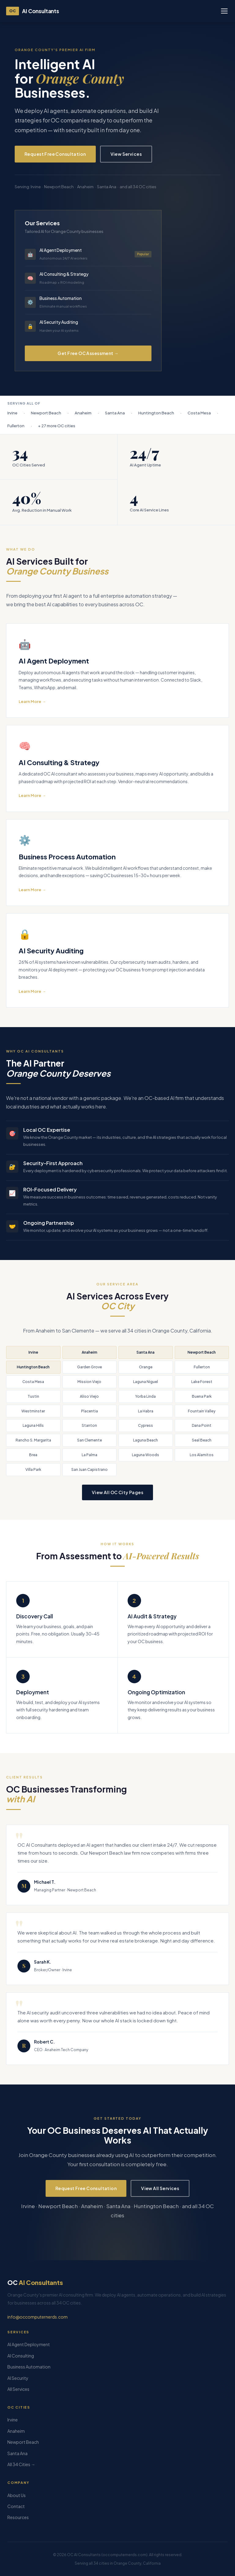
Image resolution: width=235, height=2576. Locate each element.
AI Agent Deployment (28, 2344)
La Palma (89, 1455)
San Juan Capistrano (89, 1469)
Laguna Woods (145, 1455)
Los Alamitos (202, 1455)
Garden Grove (89, 1367)
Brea (33, 1455)
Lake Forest (201, 1381)
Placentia (89, 1411)
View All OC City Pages (117, 1492)
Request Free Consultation (55, 154)
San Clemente (89, 1440)
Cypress (145, 1425)
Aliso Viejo (89, 1396)
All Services (18, 2389)
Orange (145, 1367)
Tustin (33, 1396)
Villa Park (33, 1469)
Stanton (89, 1425)
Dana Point (201, 1425)
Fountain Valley (201, 1411)
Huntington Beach (33, 1367)
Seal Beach (201, 1440)
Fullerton (202, 1367)
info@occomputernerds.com (37, 2317)
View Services (126, 154)
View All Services (160, 2188)
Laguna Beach (145, 1440)
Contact (16, 2506)
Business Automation (28, 2366)
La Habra (145, 1411)
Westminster (33, 1411)
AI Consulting (20, 2355)
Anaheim (89, 1352)
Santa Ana (145, 1352)
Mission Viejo (89, 1381)
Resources (18, 2517)
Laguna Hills (33, 1425)
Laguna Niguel (145, 1381)
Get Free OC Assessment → (88, 353)
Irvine (33, 1352)
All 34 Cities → (21, 2464)
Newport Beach (202, 1352)
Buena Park (202, 1396)
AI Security (17, 2378)
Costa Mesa (33, 1381)
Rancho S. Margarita (33, 1440)
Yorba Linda (145, 1396)
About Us (16, 2495)
